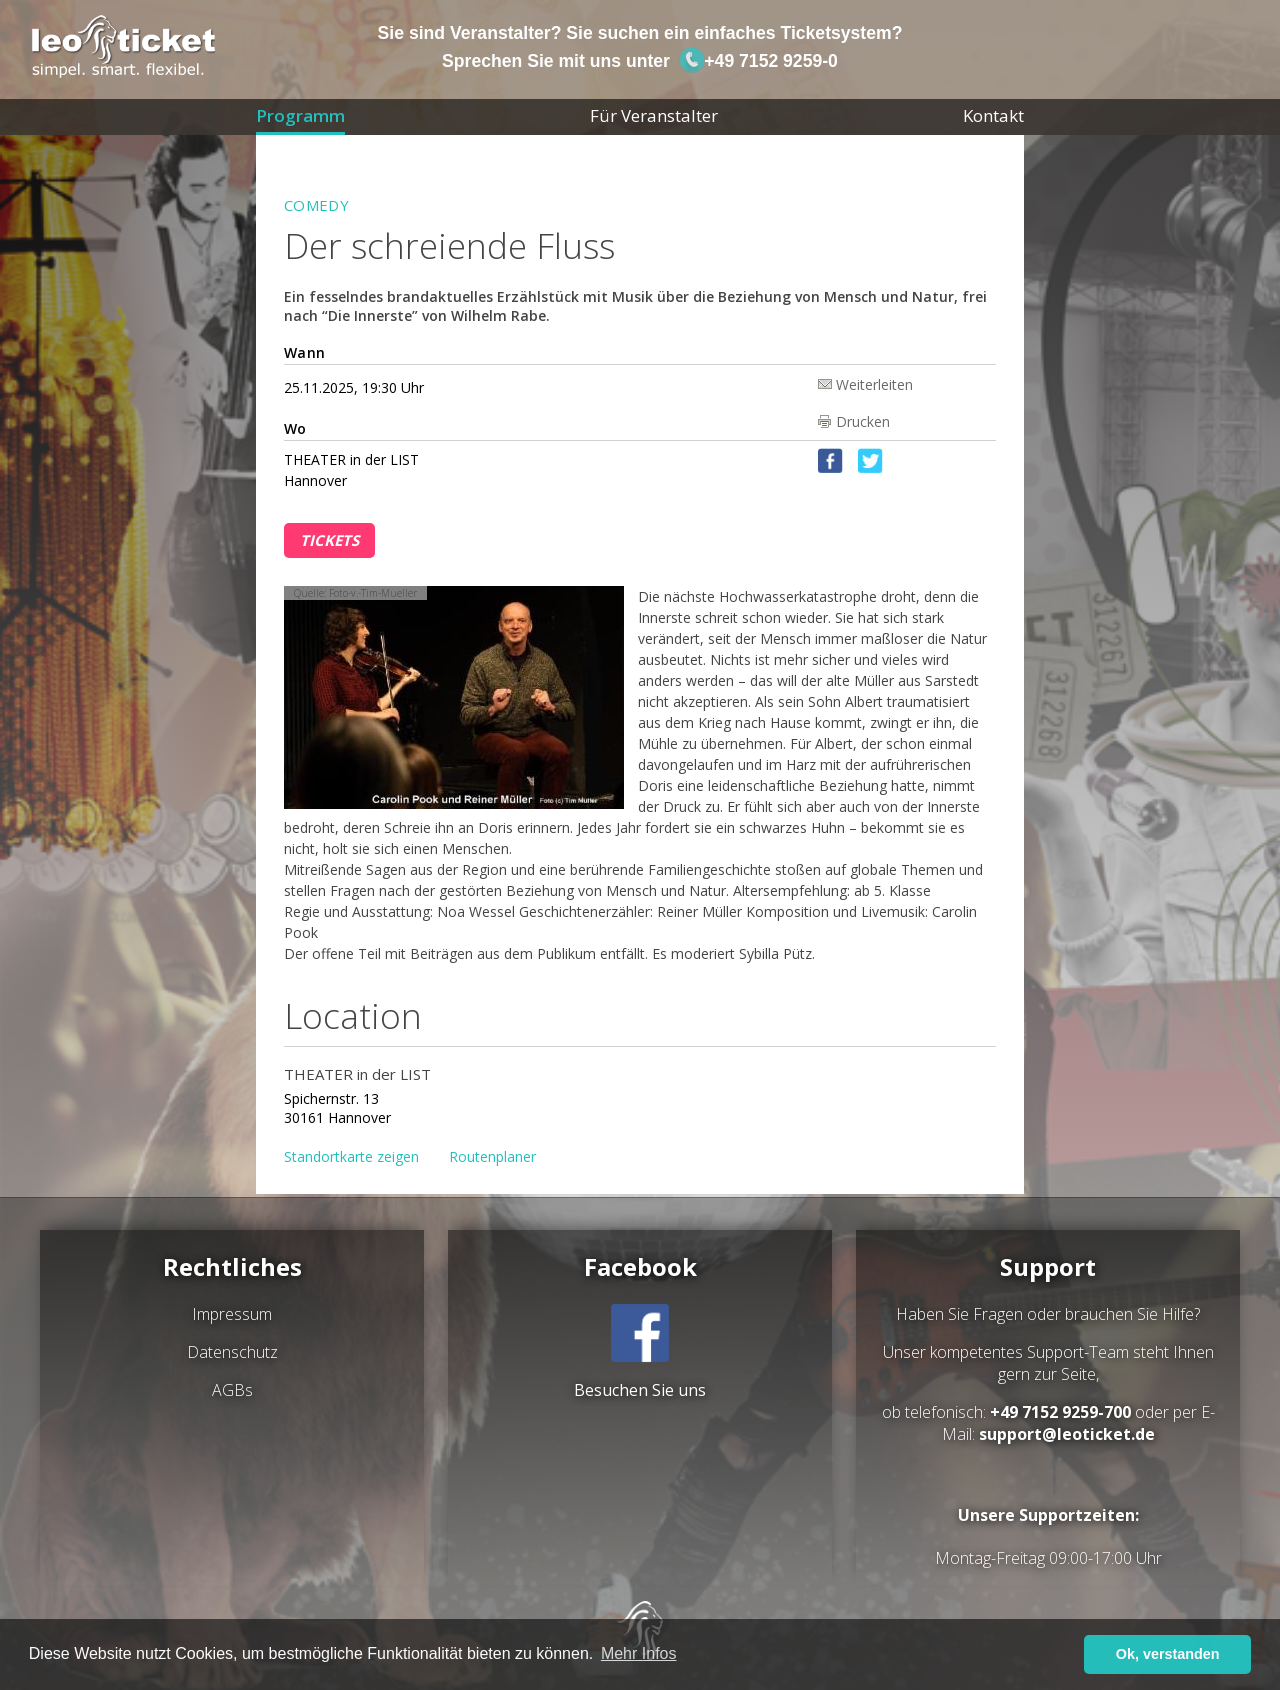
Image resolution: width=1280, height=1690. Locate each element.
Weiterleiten (874, 383)
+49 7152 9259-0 (758, 61)
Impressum (232, 1314)
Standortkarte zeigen (351, 1156)
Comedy (316, 205)
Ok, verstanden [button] (1168, 1654)
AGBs (232, 1390)
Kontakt (993, 115)
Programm (300, 115)
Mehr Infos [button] (639, 1653)
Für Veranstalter (654, 115)
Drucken (863, 421)
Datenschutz (232, 1352)
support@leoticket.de (1067, 1434)
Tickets (329, 540)
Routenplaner (492, 1156)
